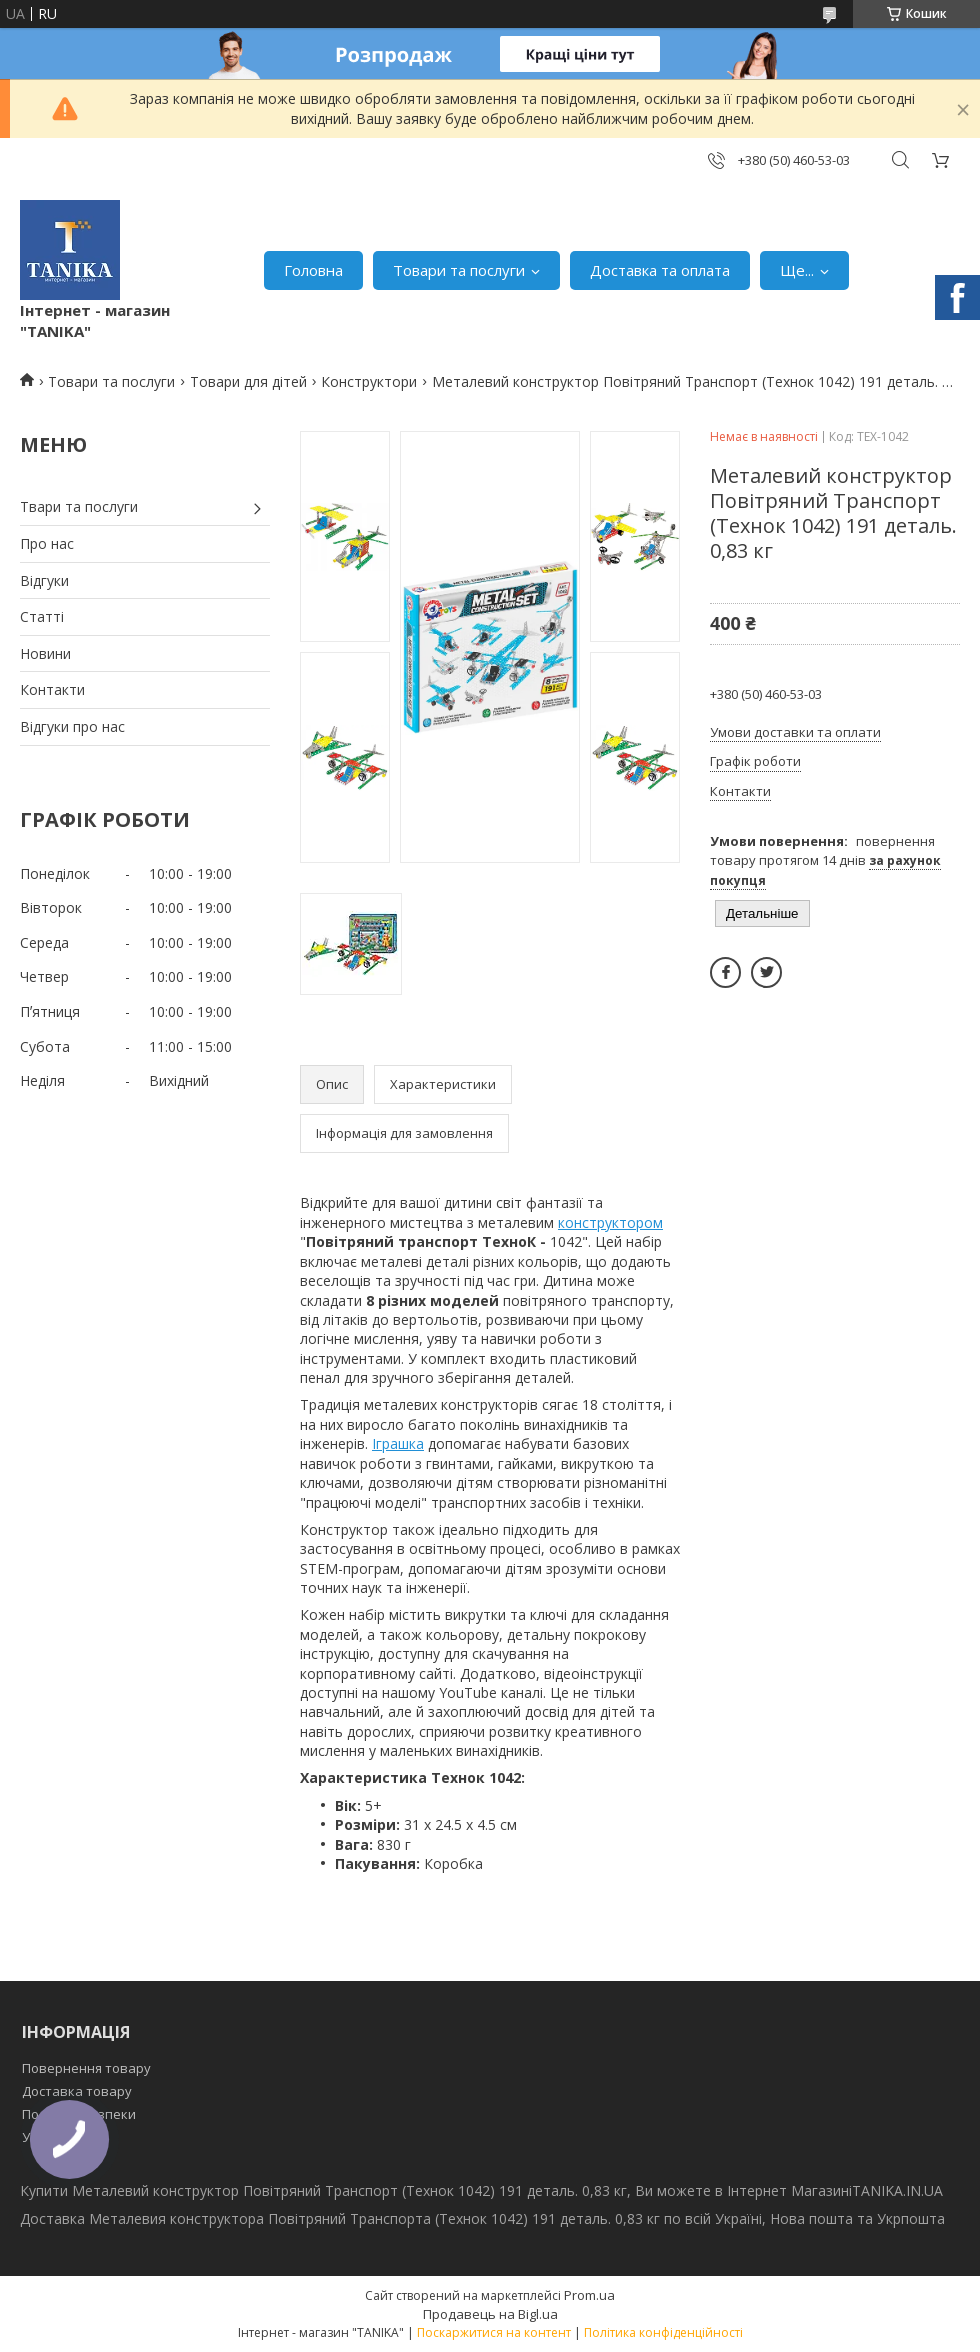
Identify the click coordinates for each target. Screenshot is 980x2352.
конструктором (610, 1222)
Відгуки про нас (72, 726)
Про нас (47, 543)
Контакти (52, 689)
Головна (313, 270)
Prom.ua (589, 2295)
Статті (42, 616)
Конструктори (369, 381)
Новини (45, 653)
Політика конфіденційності (663, 2332)
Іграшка (398, 1443)
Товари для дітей (248, 381)
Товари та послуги (459, 270)
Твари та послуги (79, 506)
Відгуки (44, 580)
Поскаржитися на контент (494, 2332)
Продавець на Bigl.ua (490, 2314)
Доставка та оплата (660, 270)
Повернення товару (86, 2068)
